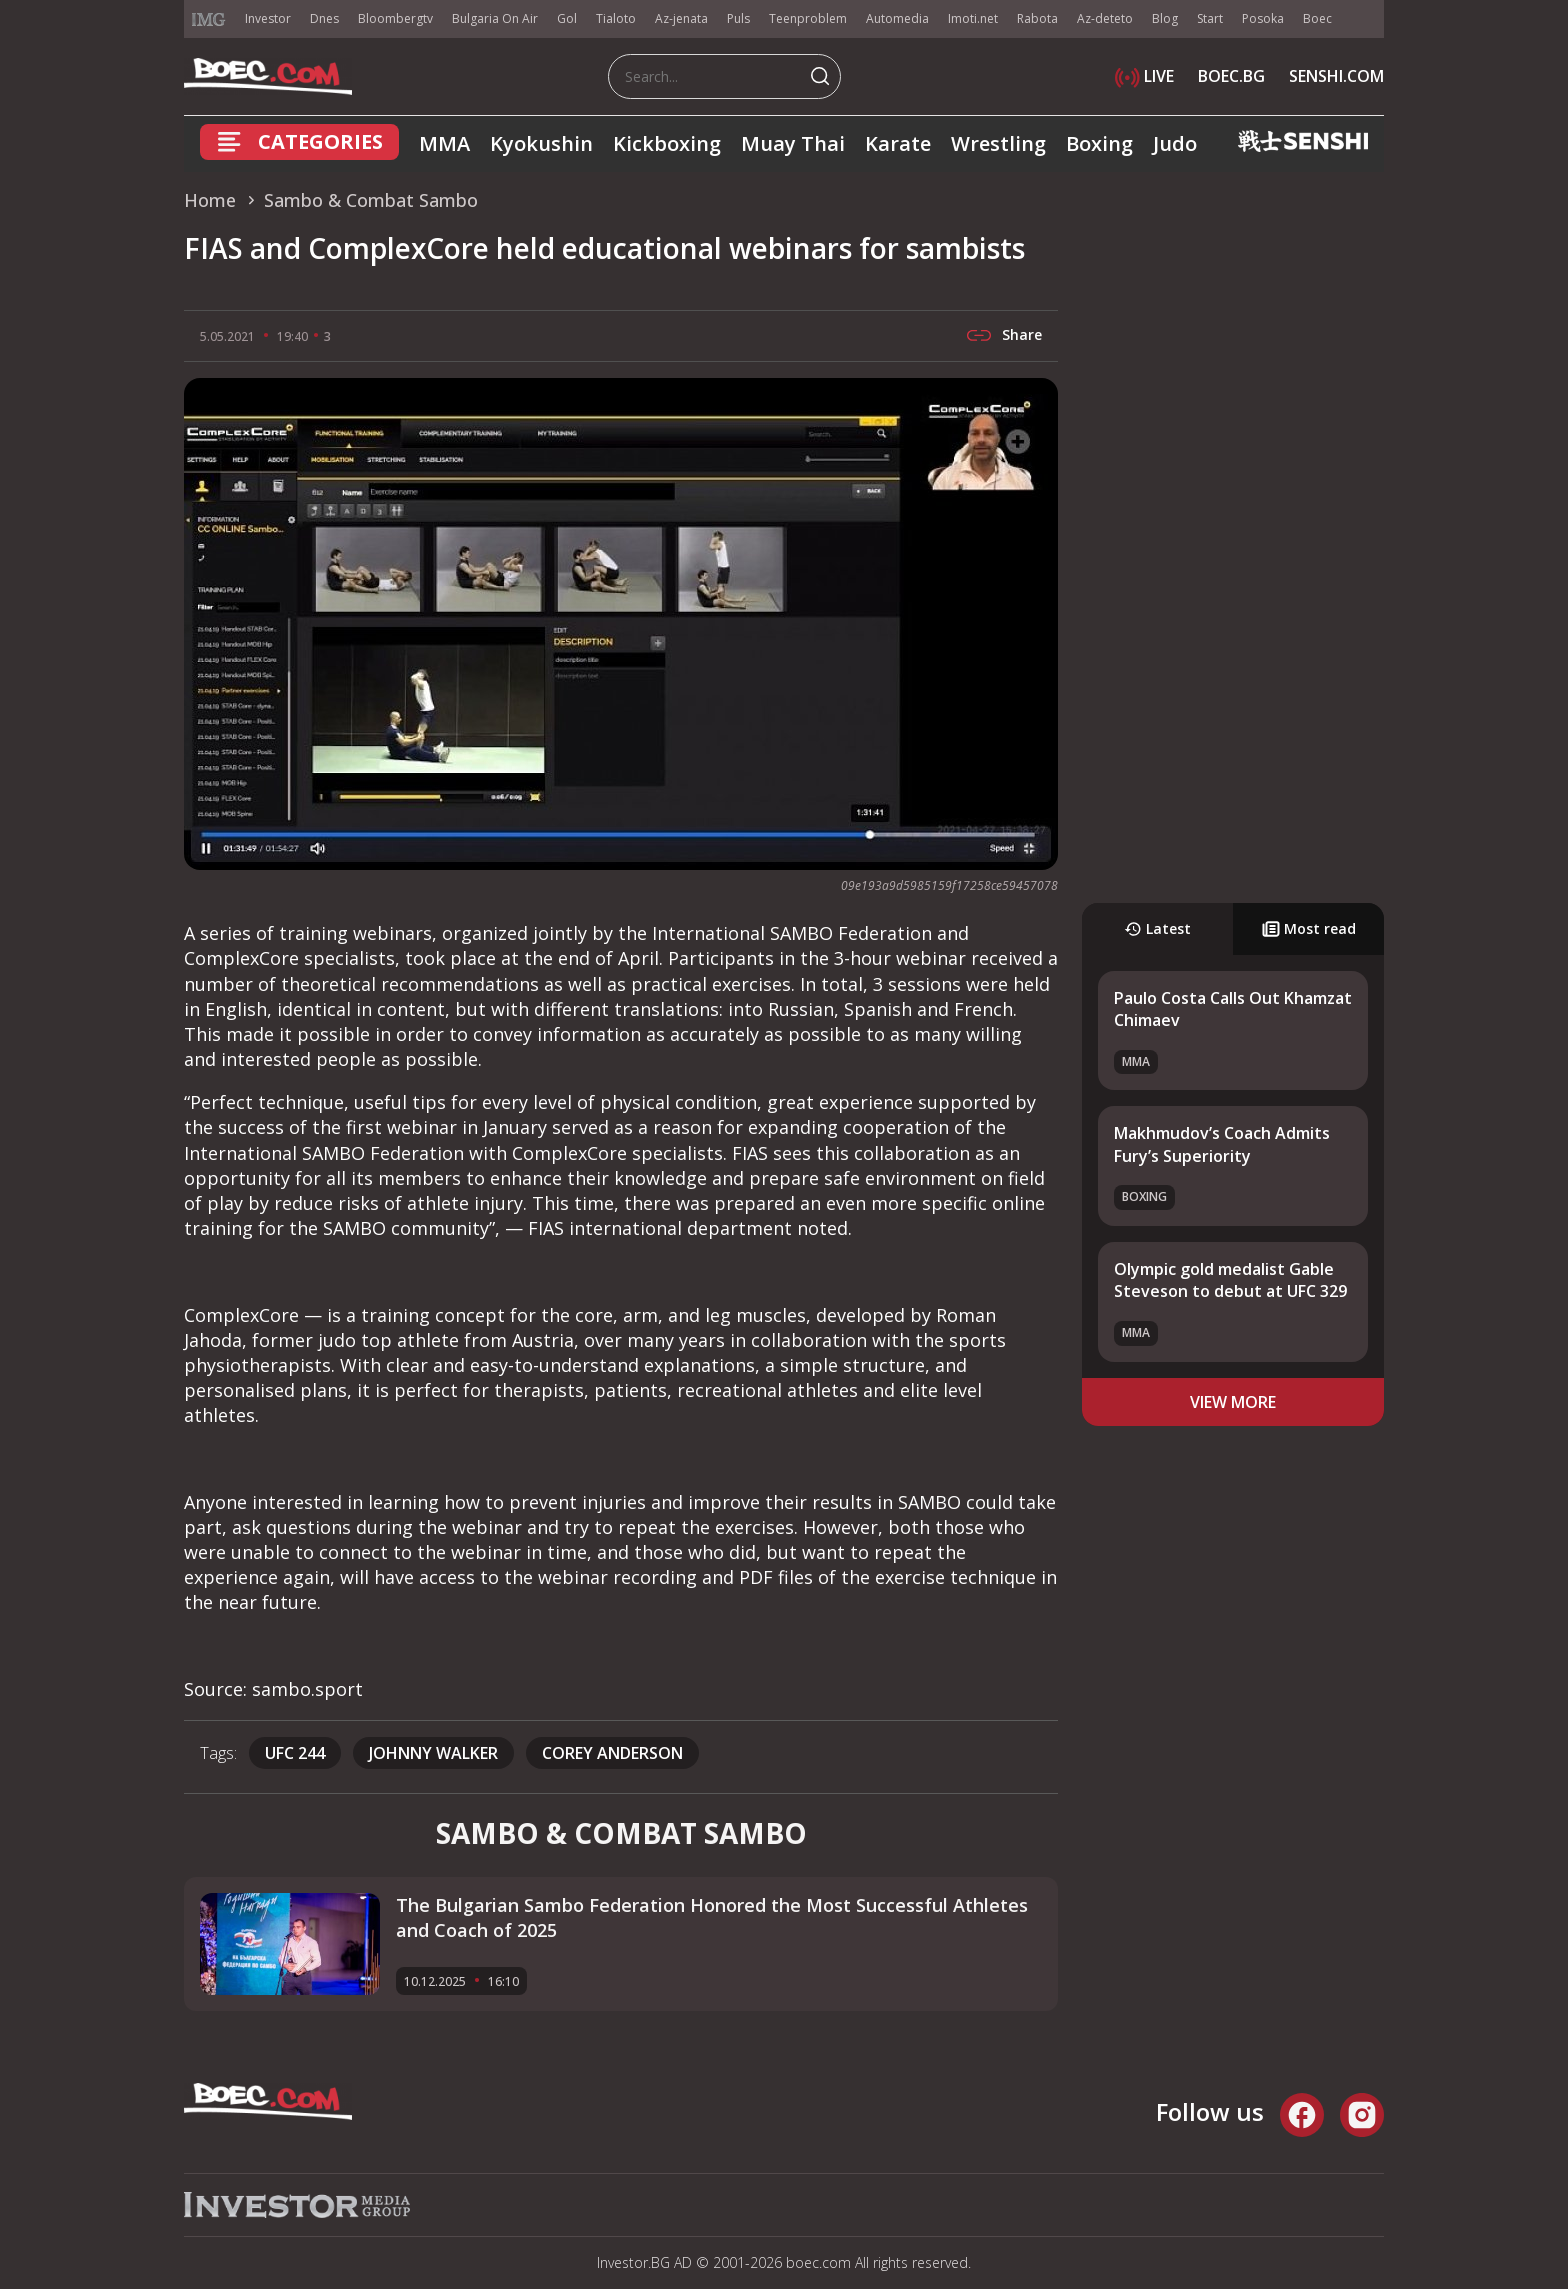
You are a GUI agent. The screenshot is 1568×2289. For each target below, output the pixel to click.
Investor (268, 18)
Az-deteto (1105, 18)
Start (1210, 18)
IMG (209, 19)
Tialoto (616, 18)
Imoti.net (973, 18)
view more (1233, 1402)
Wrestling (998, 143)
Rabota (1037, 18)
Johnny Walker (433, 1753)
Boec (1317, 18)
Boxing (1099, 143)
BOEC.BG (1231, 76)
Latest (1157, 928)
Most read (1309, 928)
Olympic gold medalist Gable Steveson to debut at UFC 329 (1230, 1280)
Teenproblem (808, 18)
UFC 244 (295, 1753)
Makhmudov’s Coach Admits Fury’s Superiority (1222, 1144)
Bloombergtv (395, 18)
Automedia (897, 18)
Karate (898, 143)
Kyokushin (541, 143)
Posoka (1263, 18)
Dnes (324, 18)
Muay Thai (793, 143)
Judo (1175, 143)
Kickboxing (667, 143)
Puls (738, 18)
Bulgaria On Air (495, 18)
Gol (567, 18)
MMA (444, 143)
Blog (1165, 18)
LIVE (1144, 76)
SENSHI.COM (1336, 76)
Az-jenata (681, 18)
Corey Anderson (612, 1753)
